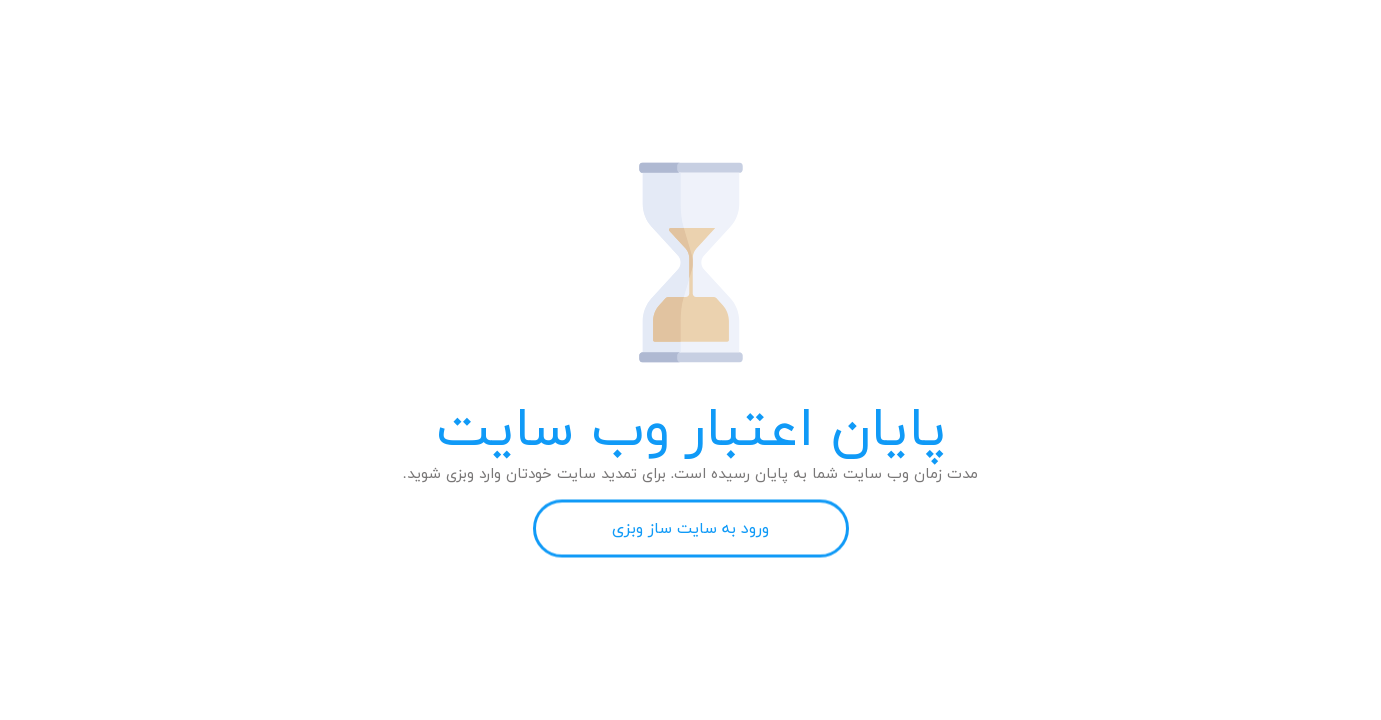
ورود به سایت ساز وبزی (690, 529)
